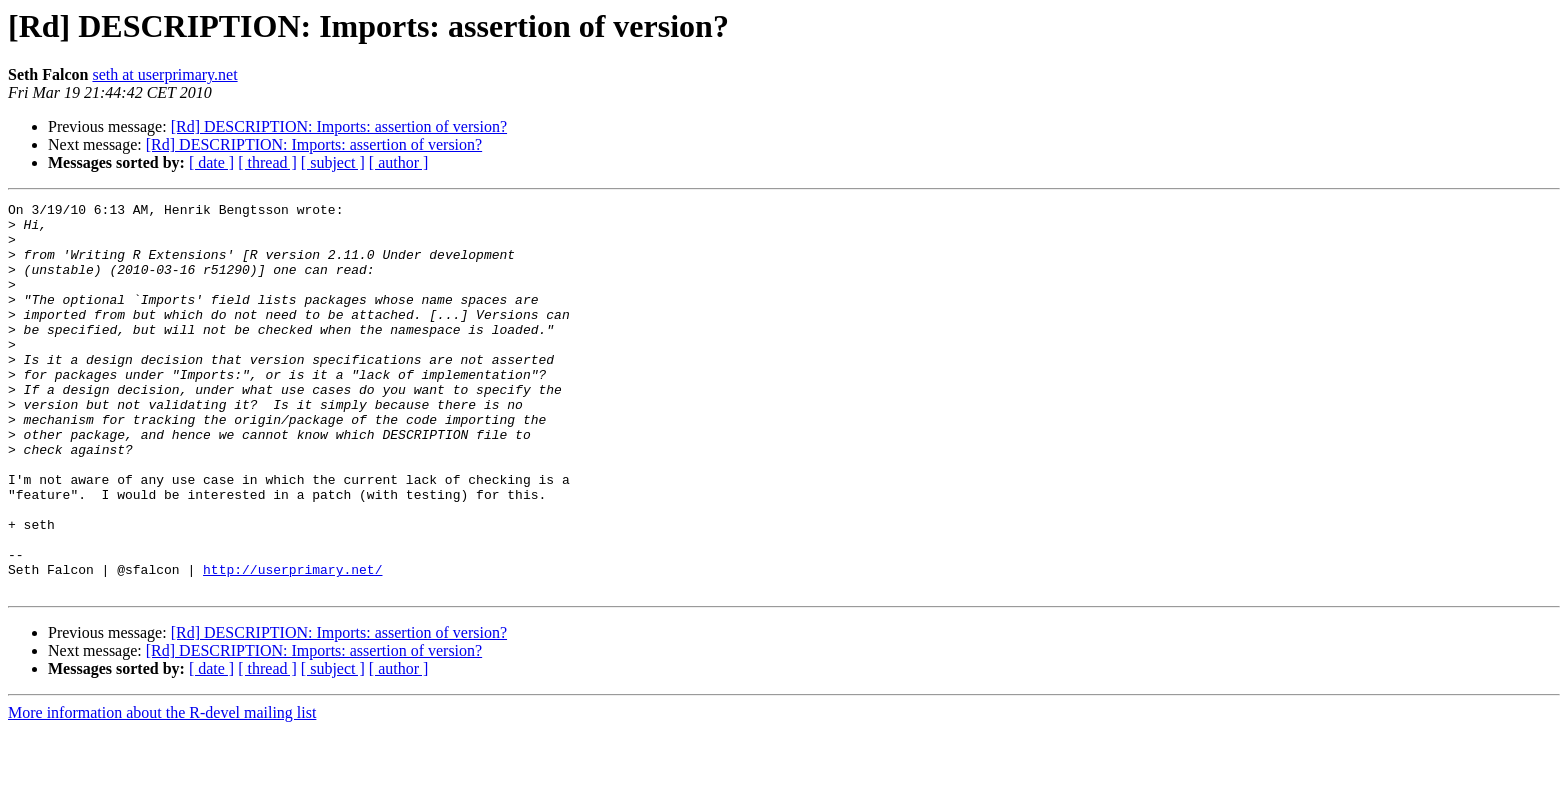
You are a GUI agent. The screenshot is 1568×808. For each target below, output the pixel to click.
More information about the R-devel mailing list (162, 790)
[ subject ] (333, 162)
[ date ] (211, 162)
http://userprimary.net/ (292, 644)
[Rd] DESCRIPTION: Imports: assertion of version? (339, 126)
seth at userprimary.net (164, 74)
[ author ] (399, 162)
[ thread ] (267, 162)
